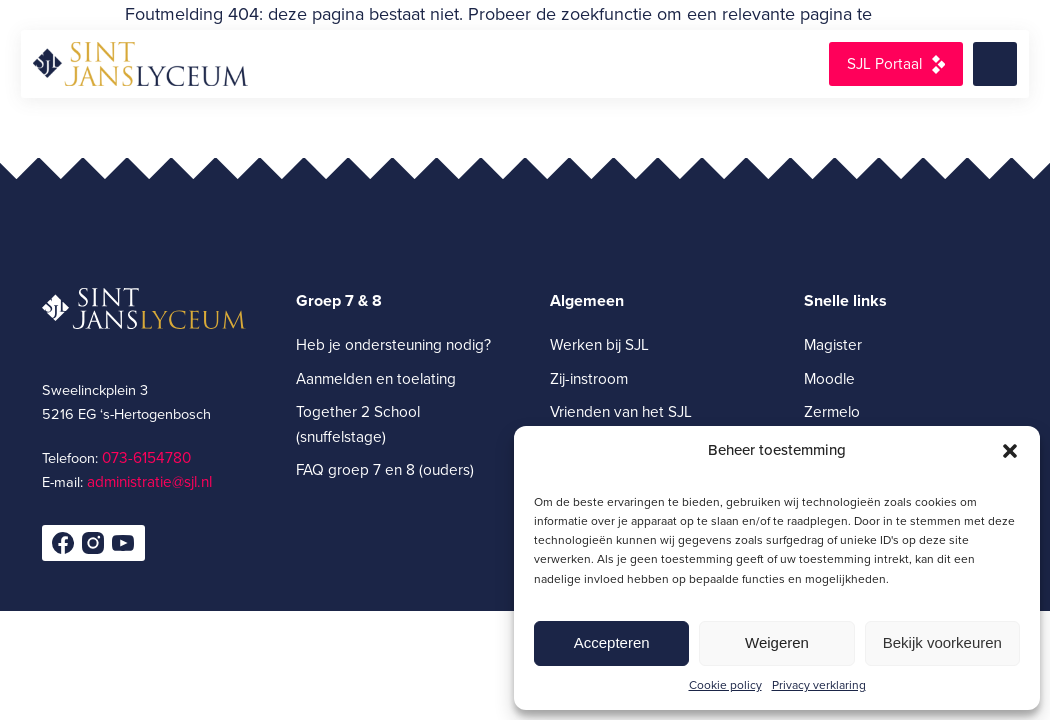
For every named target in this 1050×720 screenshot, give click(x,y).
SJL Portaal (884, 63)
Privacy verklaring (819, 685)
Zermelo (832, 411)
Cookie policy (725, 685)
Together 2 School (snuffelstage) (358, 424)
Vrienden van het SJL (621, 411)
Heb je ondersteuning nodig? (393, 344)
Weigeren (777, 642)
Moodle (829, 378)
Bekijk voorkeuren (942, 642)
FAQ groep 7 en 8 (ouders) (385, 469)
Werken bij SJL (599, 344)
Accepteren (612, 642)
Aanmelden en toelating (376, 378)
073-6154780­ (146, 457)
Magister (833, 344)
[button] (1010, 451)
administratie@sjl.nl (149, 481)
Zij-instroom (589, 378)
